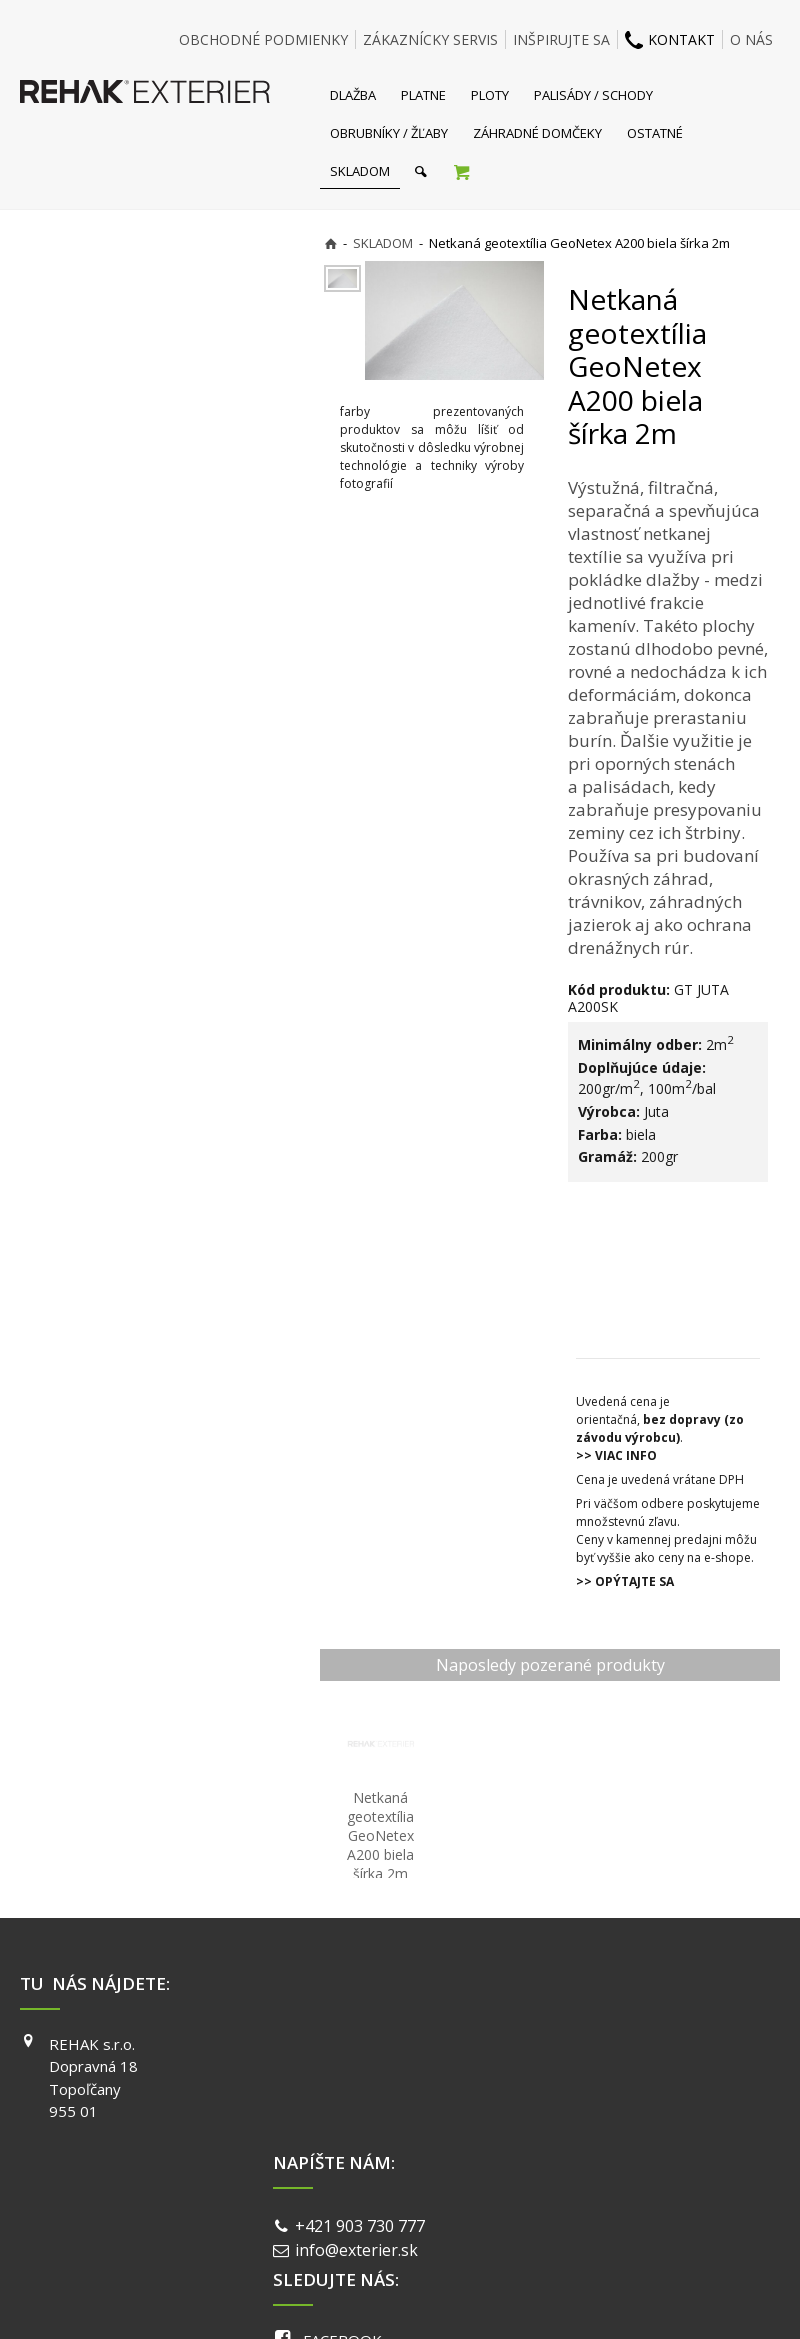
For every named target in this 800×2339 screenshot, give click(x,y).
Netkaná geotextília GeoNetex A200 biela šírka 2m (382, 1835)
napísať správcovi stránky (347, 2201)
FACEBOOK (604, 2044)
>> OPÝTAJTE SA (625, 1581)
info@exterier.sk (360, 2071)
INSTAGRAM (608, 2072)
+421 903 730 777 (364, 2046)
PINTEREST (606, 2129)
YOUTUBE (601, 2101)
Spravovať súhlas (708, 2201)
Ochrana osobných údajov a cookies (539, 2201)
